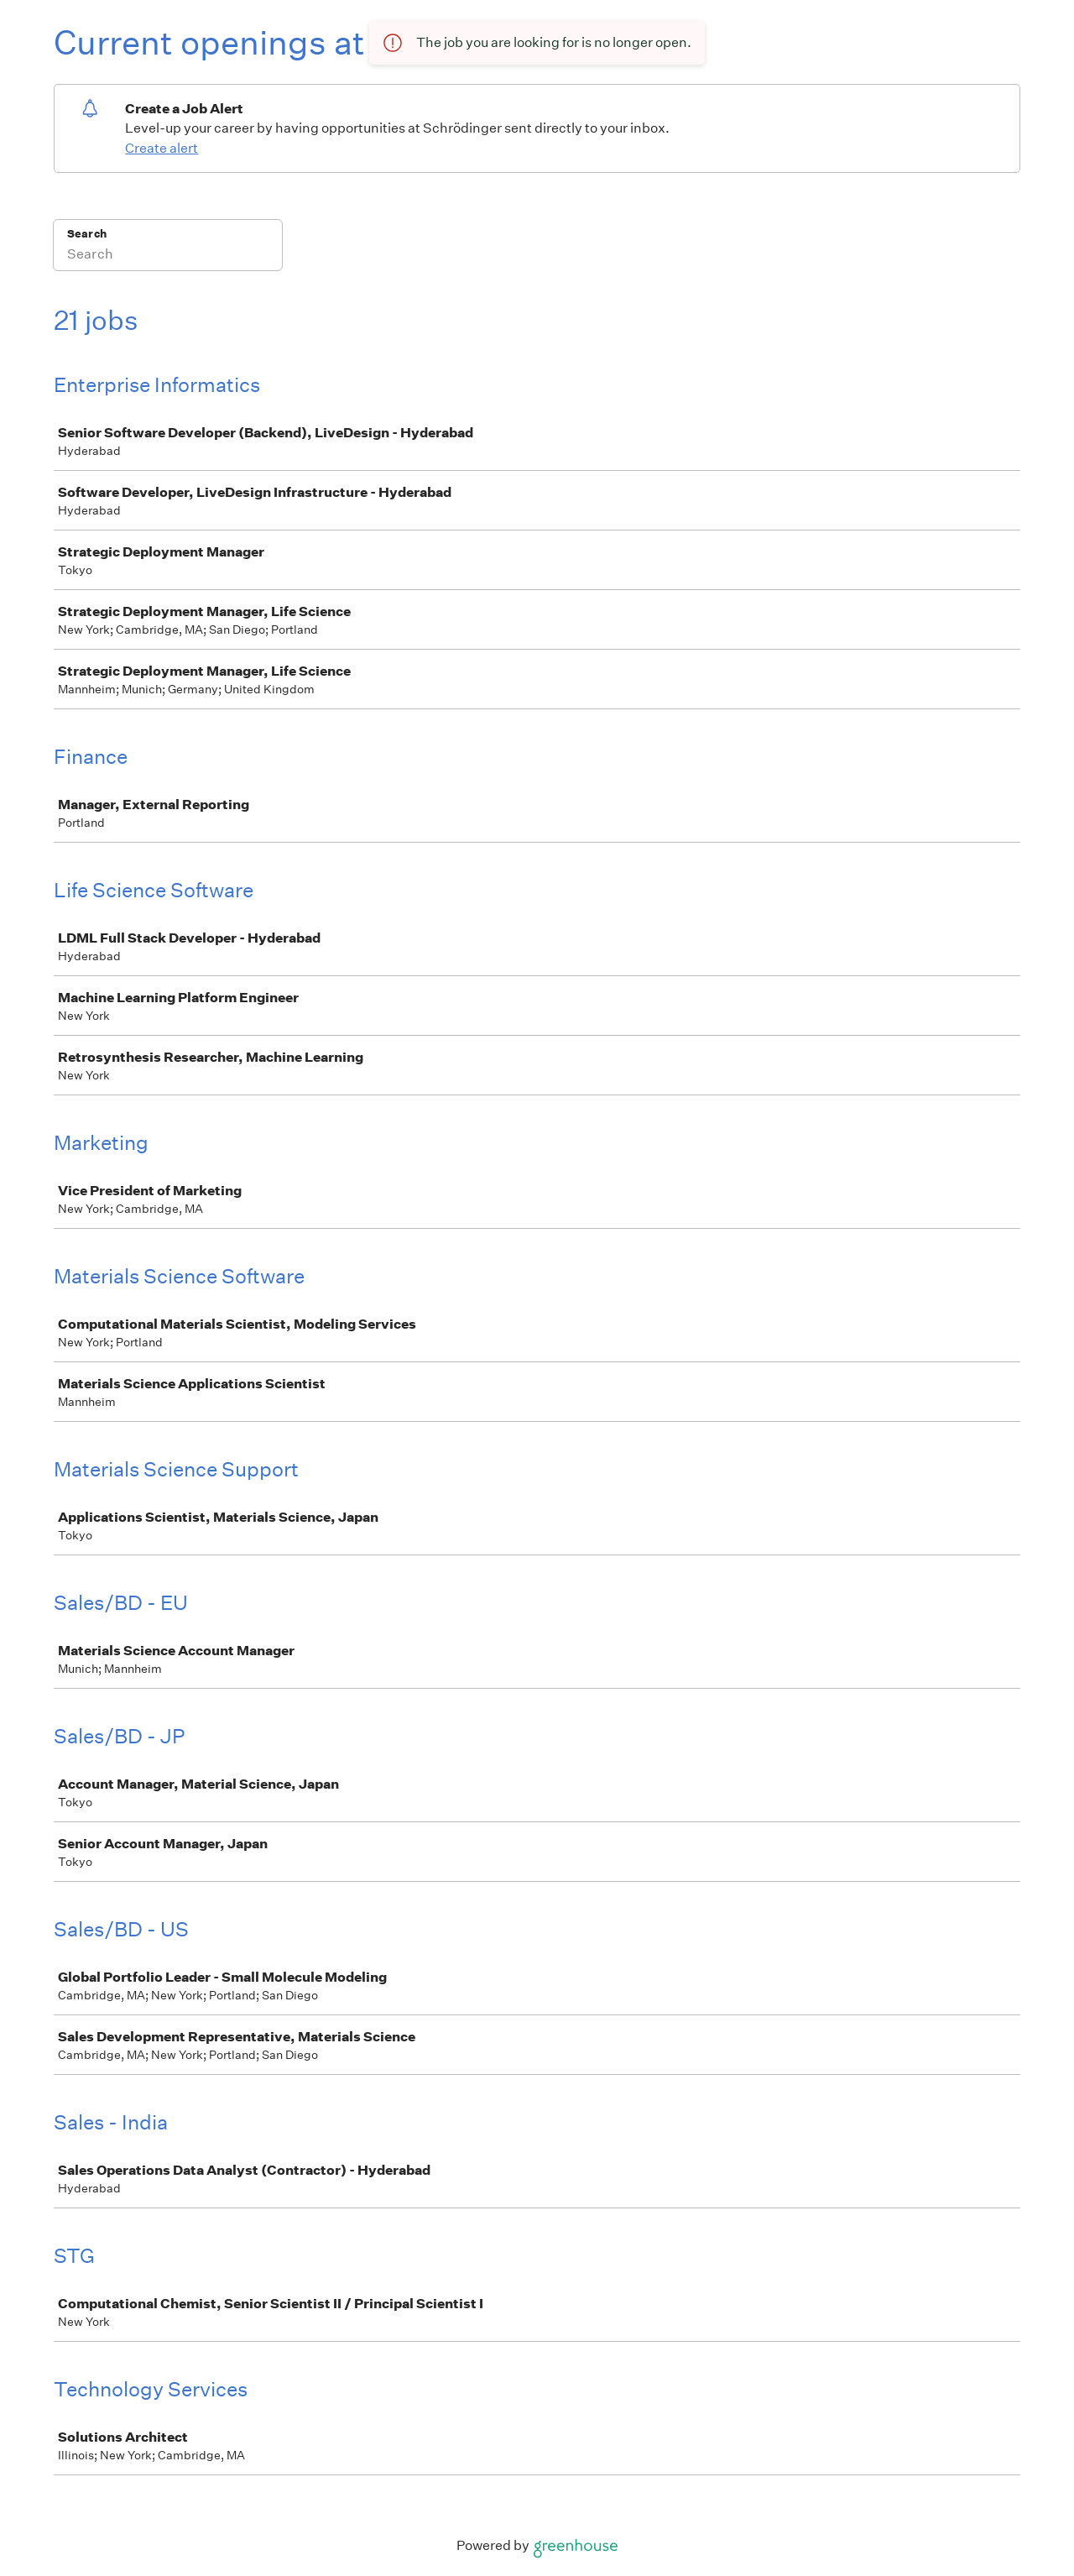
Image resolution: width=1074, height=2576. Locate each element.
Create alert (161, 148)
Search (87, 234)
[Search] (168, 256)
